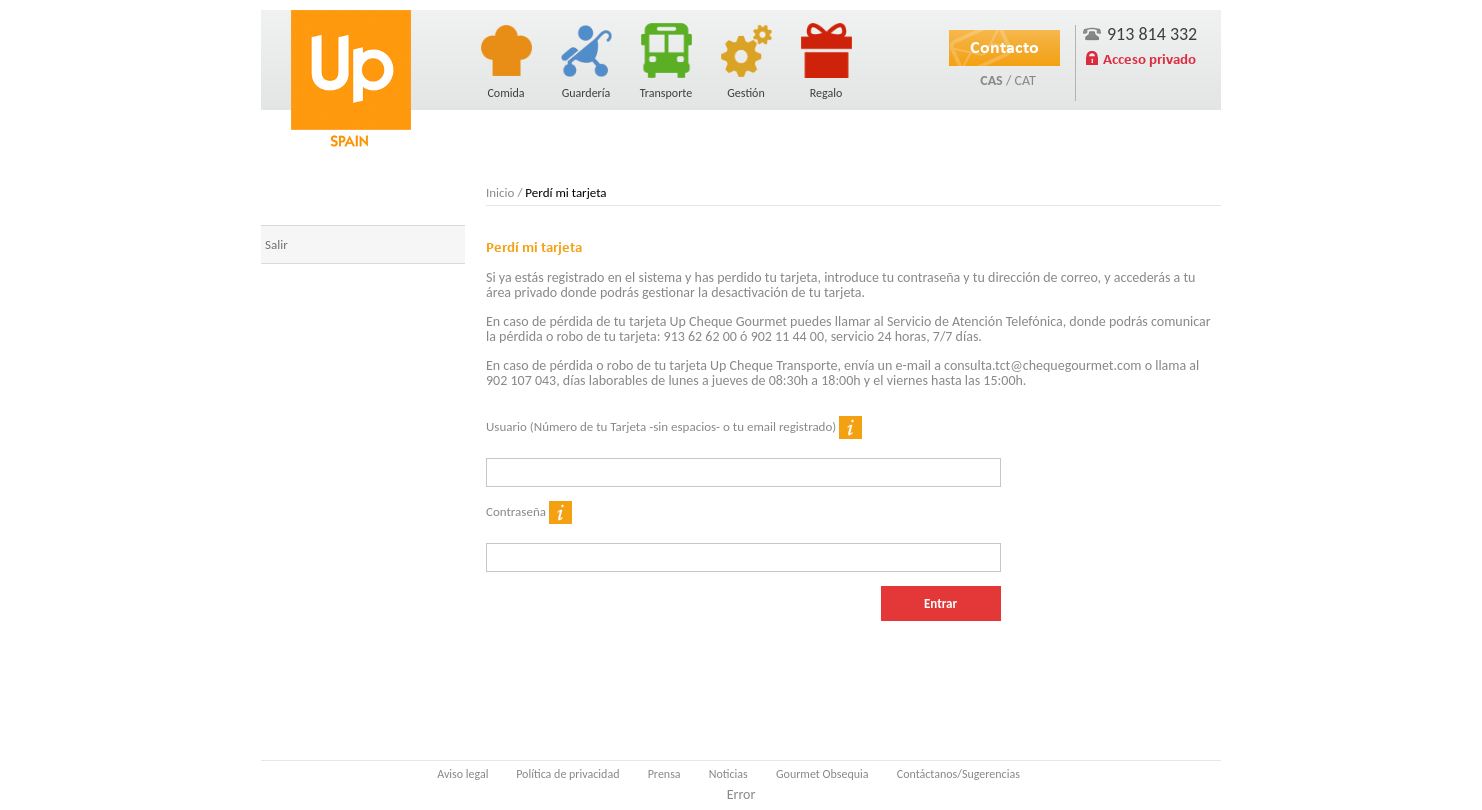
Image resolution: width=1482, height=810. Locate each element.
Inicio (500, 192)
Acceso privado (1149, 59)
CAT (1024, 80)
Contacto (1004, 47)
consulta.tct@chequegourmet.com (1042, 365)
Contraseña (529, 512)
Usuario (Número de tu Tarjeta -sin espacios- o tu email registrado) (674, 427)
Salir (276, 244)
